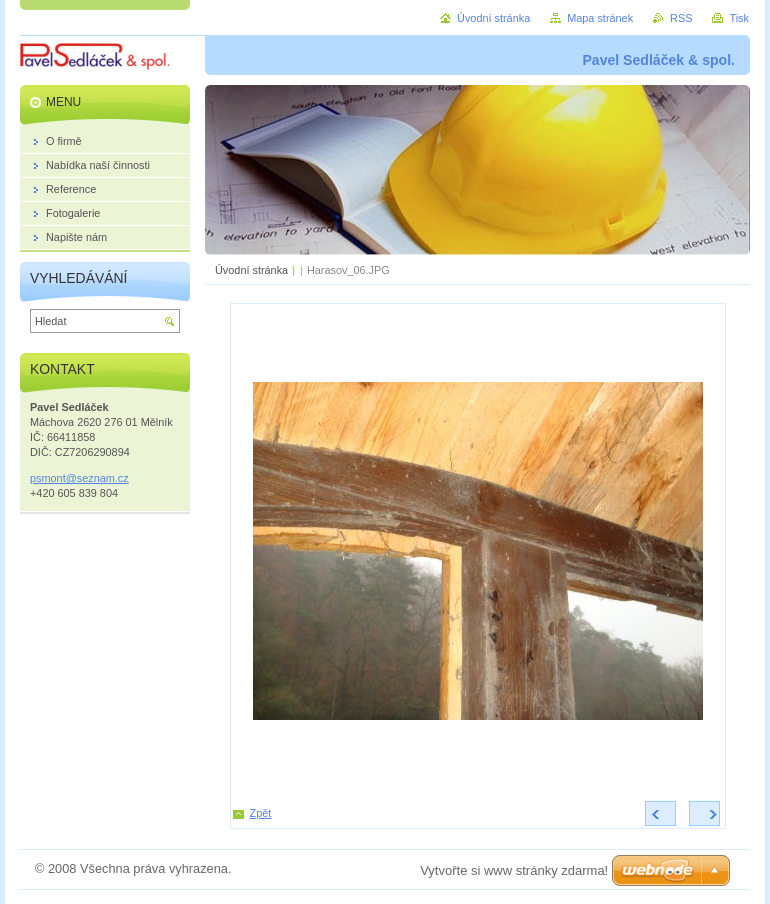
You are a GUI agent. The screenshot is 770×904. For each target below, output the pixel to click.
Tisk (739, 18)
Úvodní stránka (251, 270)
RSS (681, 18)
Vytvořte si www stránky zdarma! (514, 870)
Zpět (261, 813)
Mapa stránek (600, 18)
